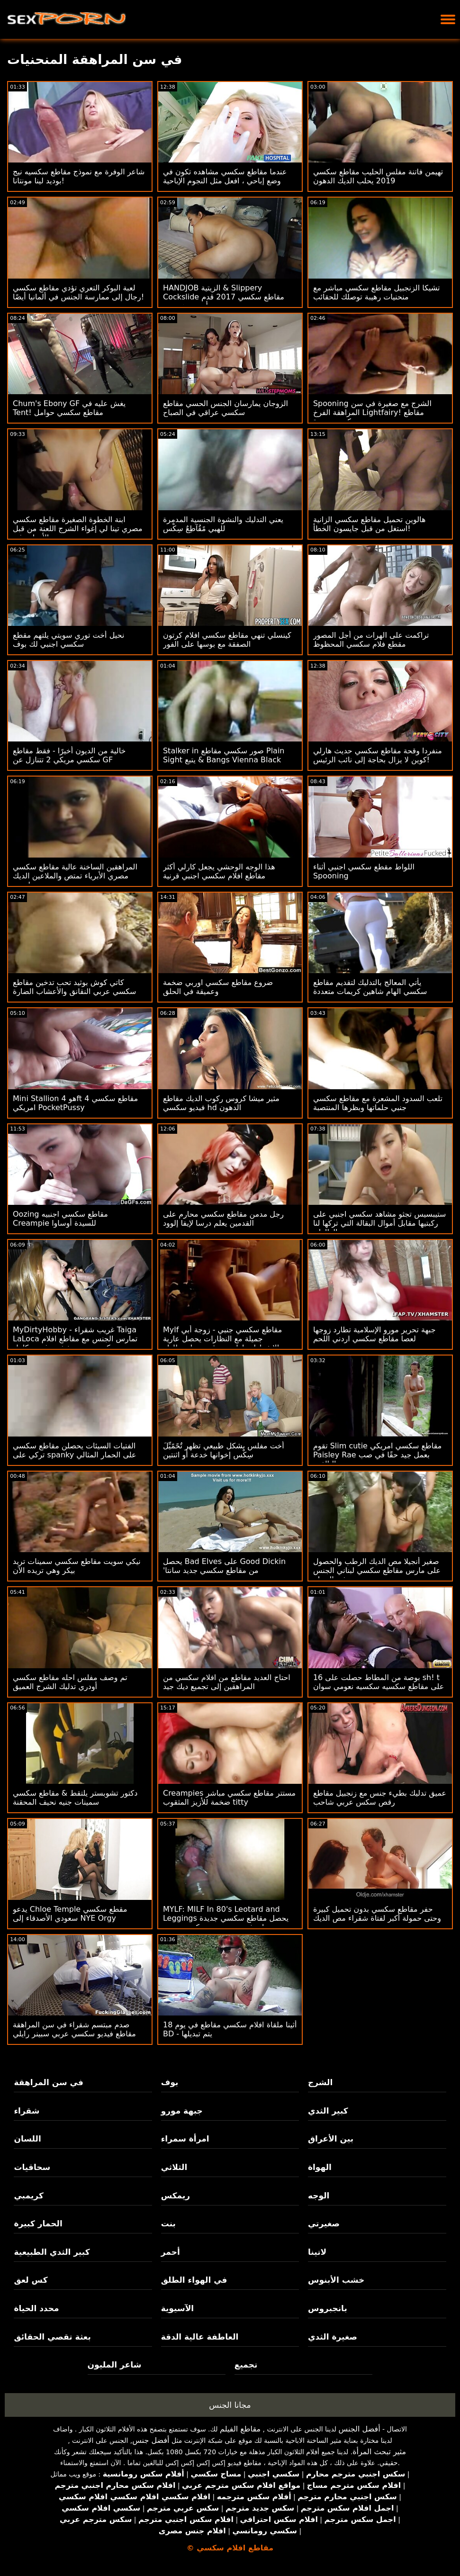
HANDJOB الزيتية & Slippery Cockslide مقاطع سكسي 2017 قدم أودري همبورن (223, 296)
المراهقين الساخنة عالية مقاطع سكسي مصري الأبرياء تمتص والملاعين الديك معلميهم (75, 875)
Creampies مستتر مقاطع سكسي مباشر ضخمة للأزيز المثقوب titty (229, 1798)
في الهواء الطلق (194, 2280)
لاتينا (317, 2252)
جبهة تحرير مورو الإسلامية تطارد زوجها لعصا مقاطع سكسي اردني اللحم (374, 1334)
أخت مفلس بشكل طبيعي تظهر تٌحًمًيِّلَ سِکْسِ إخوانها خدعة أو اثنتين (223, 1450)
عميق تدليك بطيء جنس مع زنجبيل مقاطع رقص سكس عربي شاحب (379, 1798)
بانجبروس (327, 2308)
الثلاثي (174, 2167)
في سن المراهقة (48, 2082)
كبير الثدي (328, 2110)
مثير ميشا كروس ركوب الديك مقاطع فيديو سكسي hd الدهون (221, 1103)
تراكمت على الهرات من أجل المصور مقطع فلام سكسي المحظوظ (371, 640)
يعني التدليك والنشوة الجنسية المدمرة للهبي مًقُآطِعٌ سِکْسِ (223, 524)
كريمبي (28, 2195)
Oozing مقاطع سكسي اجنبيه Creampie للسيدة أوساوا (60, 1219)
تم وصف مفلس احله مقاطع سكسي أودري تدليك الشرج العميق (70, 1682)
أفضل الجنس (359, 2428)
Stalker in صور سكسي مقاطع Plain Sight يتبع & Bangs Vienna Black (224, 755)
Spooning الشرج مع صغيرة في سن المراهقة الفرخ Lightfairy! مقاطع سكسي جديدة (372, 412)
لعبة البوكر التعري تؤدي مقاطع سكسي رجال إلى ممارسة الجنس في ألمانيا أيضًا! (78, 292)
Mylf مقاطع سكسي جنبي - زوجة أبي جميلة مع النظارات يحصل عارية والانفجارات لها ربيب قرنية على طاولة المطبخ (223, 1343)
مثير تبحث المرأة (379, 2451)
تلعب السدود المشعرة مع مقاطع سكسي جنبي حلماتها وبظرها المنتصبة (377, 1103)
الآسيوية (177, 2308)
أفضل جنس (150, 2440)
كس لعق (30, 2280)
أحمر (170, 2252)
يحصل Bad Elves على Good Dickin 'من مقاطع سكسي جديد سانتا (224, 1566)
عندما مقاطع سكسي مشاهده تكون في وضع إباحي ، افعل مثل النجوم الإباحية (225, 176)
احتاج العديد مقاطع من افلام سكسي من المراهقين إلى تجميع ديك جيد (226, 1682)
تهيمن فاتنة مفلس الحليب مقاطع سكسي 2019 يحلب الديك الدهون (378, 176)
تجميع (246, 2364)
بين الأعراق (330, 2138)
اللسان (27, 2138)
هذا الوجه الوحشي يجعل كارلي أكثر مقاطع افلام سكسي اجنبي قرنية (219, 871)
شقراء (26, 2110)
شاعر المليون (115, 2364)
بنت (168, 2223)
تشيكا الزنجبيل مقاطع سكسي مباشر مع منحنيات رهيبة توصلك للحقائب (376, 292)
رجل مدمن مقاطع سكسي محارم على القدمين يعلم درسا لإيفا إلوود (223, 1219)
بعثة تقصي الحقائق (52, 2336)
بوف (170, 2082)
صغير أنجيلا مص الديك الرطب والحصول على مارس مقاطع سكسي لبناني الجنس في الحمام (377, 1570)
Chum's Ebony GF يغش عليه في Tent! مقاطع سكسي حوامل (69, 408)
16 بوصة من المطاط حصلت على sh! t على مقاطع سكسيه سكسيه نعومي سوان (378, 1682)
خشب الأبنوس (336, 2280)
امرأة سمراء (185, 2138)
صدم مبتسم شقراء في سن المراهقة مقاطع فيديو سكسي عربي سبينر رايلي (74, 2029)
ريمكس (175, 2195)
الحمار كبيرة (38, 2223)
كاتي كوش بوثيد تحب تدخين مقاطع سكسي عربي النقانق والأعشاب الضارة (74, 987)
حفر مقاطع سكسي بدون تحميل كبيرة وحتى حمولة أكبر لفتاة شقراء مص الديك (377, 1914)
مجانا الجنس (230, 2405)
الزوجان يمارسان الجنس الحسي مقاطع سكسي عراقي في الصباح (225, 408)
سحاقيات (32, 2167)
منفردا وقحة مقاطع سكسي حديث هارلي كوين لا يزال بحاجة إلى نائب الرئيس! (377, 755)
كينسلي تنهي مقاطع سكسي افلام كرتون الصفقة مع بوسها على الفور (227, 640)
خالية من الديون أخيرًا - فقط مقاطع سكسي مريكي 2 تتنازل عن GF (69, 755)
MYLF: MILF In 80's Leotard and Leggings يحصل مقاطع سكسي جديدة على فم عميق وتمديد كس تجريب (226, 1918)
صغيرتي (324, 2223)
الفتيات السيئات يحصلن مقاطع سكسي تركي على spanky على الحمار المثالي (74, 1450)
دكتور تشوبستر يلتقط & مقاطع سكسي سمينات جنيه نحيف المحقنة (75, 1798)
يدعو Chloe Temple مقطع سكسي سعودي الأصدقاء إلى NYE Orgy (70, 1914)
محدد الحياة (36, 2308)
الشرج (320, 2082)
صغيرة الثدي (332, 2336)
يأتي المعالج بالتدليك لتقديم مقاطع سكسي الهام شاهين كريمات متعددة (370, 987)
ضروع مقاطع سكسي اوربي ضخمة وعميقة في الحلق (218, 987)
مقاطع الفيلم (240, 2428)
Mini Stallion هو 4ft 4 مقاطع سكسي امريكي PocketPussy (75, 1103)
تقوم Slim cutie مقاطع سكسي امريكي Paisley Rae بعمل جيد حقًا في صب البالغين (377, 1454)
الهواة (320, 2167)
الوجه (318, 2195)
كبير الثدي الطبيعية (52, 2252)
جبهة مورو (182, 2110)
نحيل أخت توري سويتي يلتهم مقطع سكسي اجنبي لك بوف (68, 640)
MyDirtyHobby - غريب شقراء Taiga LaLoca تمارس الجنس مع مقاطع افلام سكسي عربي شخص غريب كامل (75, 1338)
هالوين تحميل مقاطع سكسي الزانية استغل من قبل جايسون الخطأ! (369, 524)
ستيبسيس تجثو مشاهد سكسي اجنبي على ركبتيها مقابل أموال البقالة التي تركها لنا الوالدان (379, 1223)
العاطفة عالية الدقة (200, 2336)
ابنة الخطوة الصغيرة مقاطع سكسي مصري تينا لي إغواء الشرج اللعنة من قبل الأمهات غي (77, 528)
